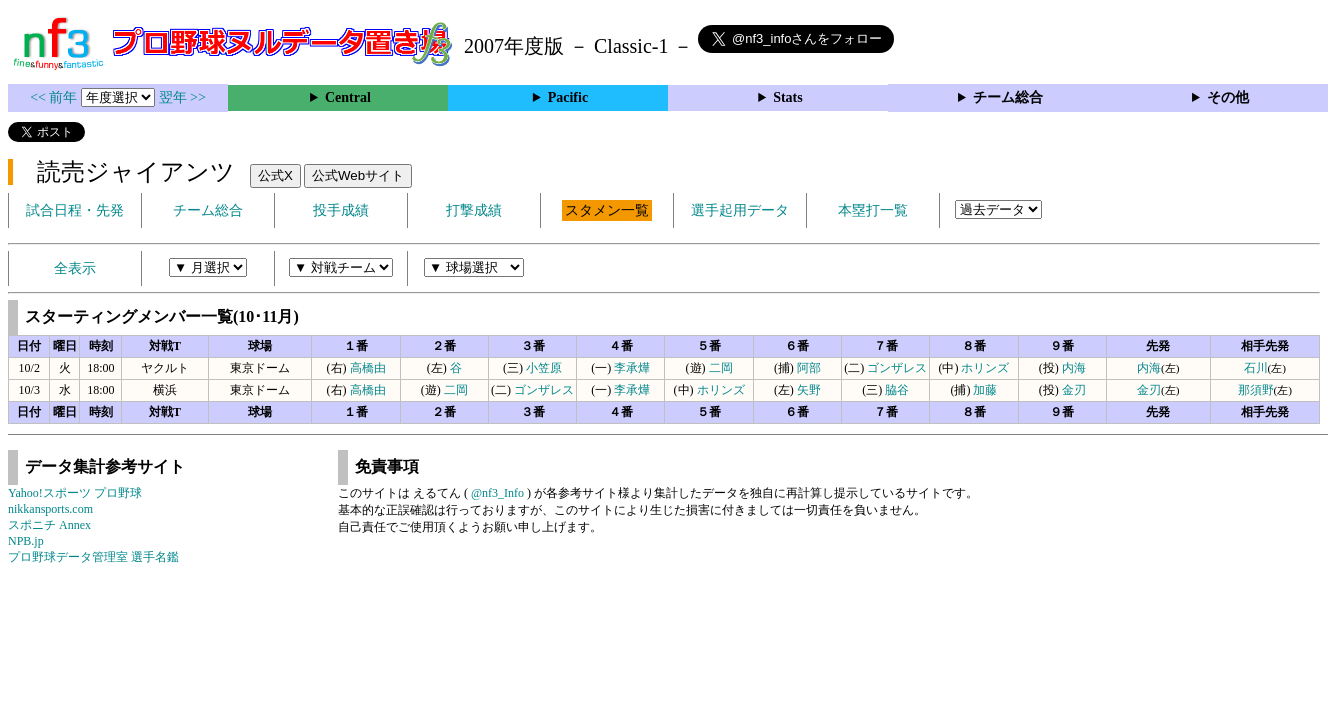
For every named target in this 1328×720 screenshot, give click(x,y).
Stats (788, 97)
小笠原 (544, 368)
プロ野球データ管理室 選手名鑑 (93, 557)
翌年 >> (182, 97)
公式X (275, 175)
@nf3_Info (497, 493)
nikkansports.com (50, 509)
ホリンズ (985, 368)
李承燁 (632, 368)
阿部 (809, 368)
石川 (1256, 368)
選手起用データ (740, 210)
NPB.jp (26, 541)
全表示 (75, 268)
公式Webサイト (358, 175)
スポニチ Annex (49, 525)
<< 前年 (55, 97)
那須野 (1256, 390)
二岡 (721, 368)
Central (348, 97)
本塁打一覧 (873, 210)
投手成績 (341, 210)
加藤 (985, 390)
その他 (1228, 97)
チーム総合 (1008, 97)
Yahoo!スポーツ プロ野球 (75, 493)
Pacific (568, 97)
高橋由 (368, 368)
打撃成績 (474, 210)
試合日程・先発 (75, 210)
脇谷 (897, 390)
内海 (1074, 368)
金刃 (1074, 390)
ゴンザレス (897, 368)
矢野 (809, 390)
